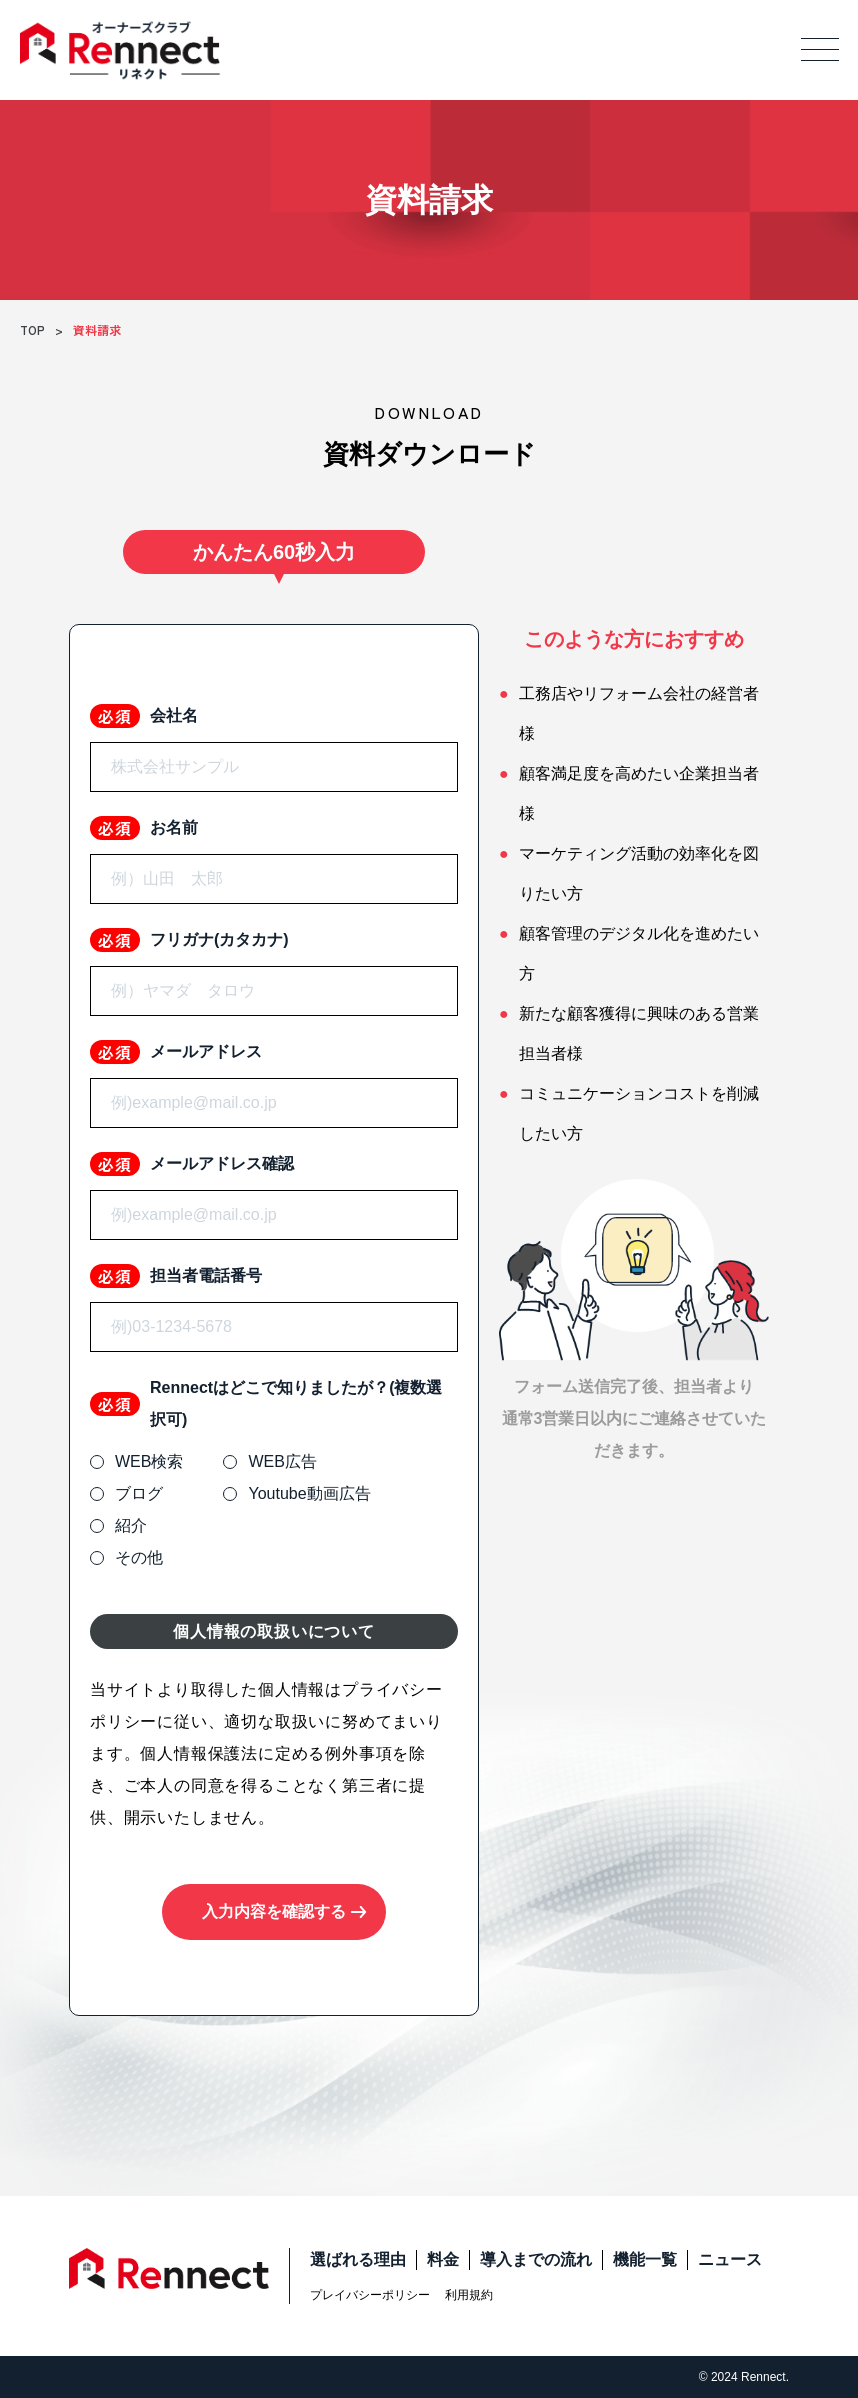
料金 (443, 2259)
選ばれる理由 (358, 2259)
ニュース (730, 2259)
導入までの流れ (536, 2259)
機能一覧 (645, 2259)
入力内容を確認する (274, 1911)
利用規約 (469, 2295)
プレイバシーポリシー (370, 2295)
